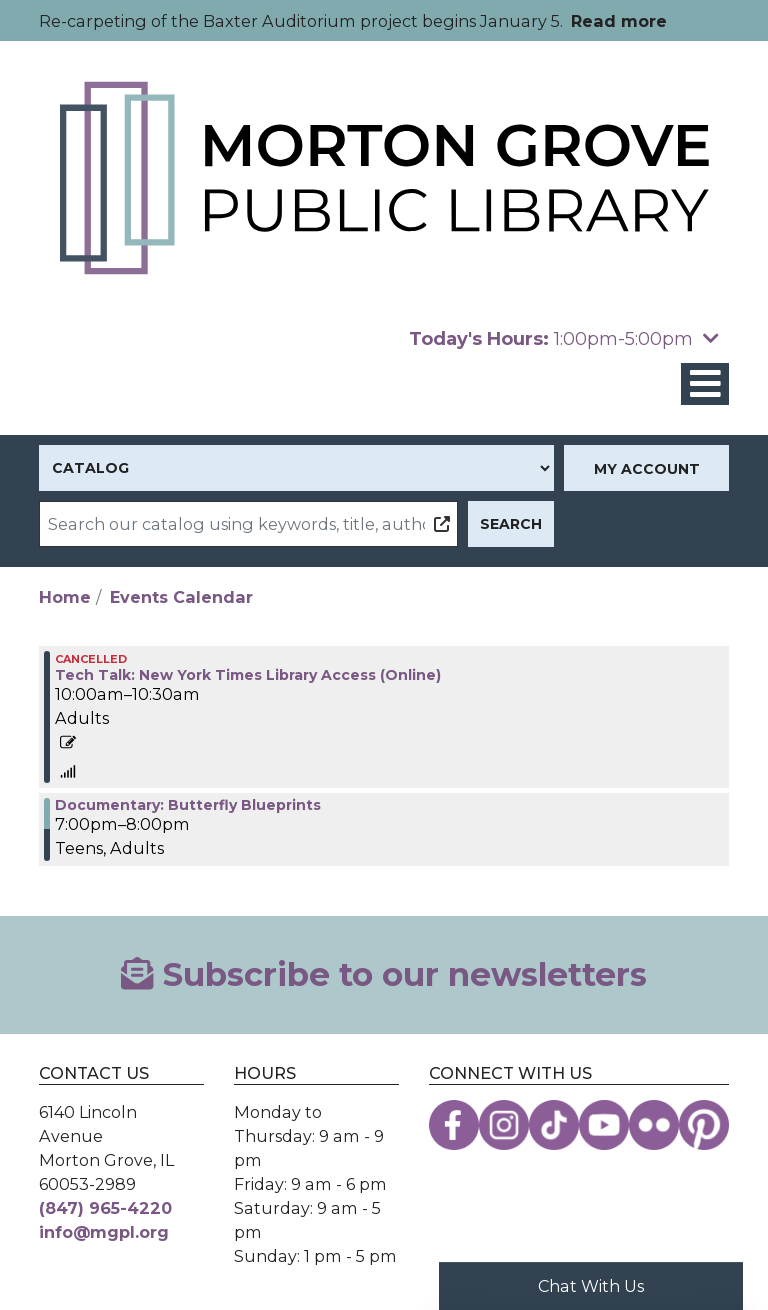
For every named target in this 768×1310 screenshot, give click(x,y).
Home (65, 597)
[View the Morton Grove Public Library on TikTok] (554, 1125)
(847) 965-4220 (105, 1208)
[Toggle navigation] (705, 384)
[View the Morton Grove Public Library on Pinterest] (704, 1125)
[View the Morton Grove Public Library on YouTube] (604, 1125)
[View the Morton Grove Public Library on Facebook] (454, 1125)
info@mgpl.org (104, 1232)
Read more (619, 21)
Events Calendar (181, 597)
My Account (647, 469)
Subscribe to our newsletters (383, 974)
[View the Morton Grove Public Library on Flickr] (654, 1125)
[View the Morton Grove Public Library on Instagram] (504, 1125)
